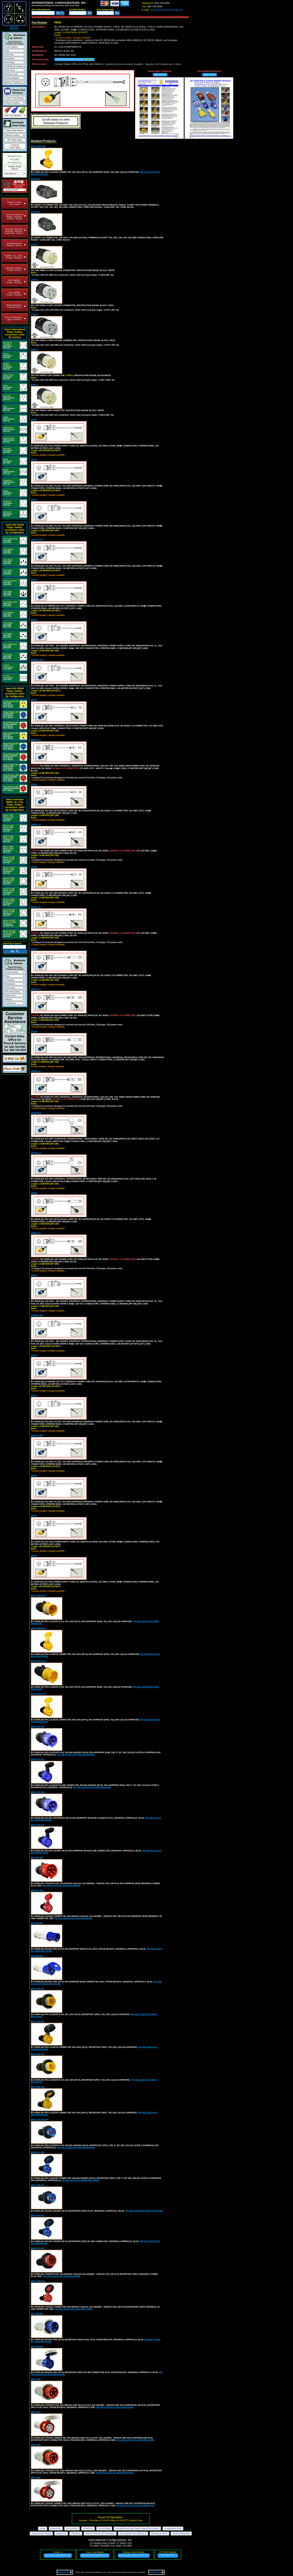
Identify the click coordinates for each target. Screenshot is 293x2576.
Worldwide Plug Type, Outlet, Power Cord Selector (137, 2528)
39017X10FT (37, 540)
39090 (34, 620)
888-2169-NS (37, 2185)
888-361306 (37, 1956)
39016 (34, 1031)
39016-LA (36, 1153)
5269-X (34, 349)
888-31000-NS (38, 146)
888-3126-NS (37, 1759)
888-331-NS (37, 1890)
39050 (34, 1193)
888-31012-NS (38, 1694)
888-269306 (37, 2314)
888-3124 (35, 2412)
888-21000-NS (38, 1595)
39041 (34, 419)
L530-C (34, 314)
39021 (34, 1515)
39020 (34, 867)
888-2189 (35, 2379)
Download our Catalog (41, 2533)
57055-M (35, 212)
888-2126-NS (37, 1726)
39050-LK (36, 1233)
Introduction (56, 2528)
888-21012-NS (38, 1661)
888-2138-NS (37, 1792)
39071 (34, 580)
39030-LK (36, 824)
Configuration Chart (172, 2528)
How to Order (72, 2528)
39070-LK (36, 989)
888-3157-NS (37, 2152)
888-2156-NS (37, 1988)
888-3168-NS (37, 2087)
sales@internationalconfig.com (162, 9)
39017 (34, 499)
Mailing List (61, 2533)
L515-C (34, 244)
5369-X (34, 384)
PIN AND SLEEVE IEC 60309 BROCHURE (75, 1755)
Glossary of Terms (159, 2533)
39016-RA (36, 1113)
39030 (34, 784)
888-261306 (37, 1923)
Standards (75, 2533)
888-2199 (35, 2445)
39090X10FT (37, 660)
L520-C (34, 279)
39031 (34, 459)
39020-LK (36, 907)
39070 (34, 949)
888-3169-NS (37, 2215)
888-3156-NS (37, 2021)
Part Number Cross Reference (133, 2533)
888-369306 (37, 2346)
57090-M (35, 179)
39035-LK (36, 740)
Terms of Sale (104, 2528)
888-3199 (35, 2477)
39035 (34, 700)
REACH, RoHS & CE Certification (100, 2533)
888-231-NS (37, 1857)
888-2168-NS (37, 2054)
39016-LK (36, 1071)
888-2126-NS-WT (40, 2119)
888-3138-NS (37, 1825)
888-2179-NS (37, 2248)
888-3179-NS (37, 2281)
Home (14, 28)
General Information (181, 2533)
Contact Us (88, 2528)
